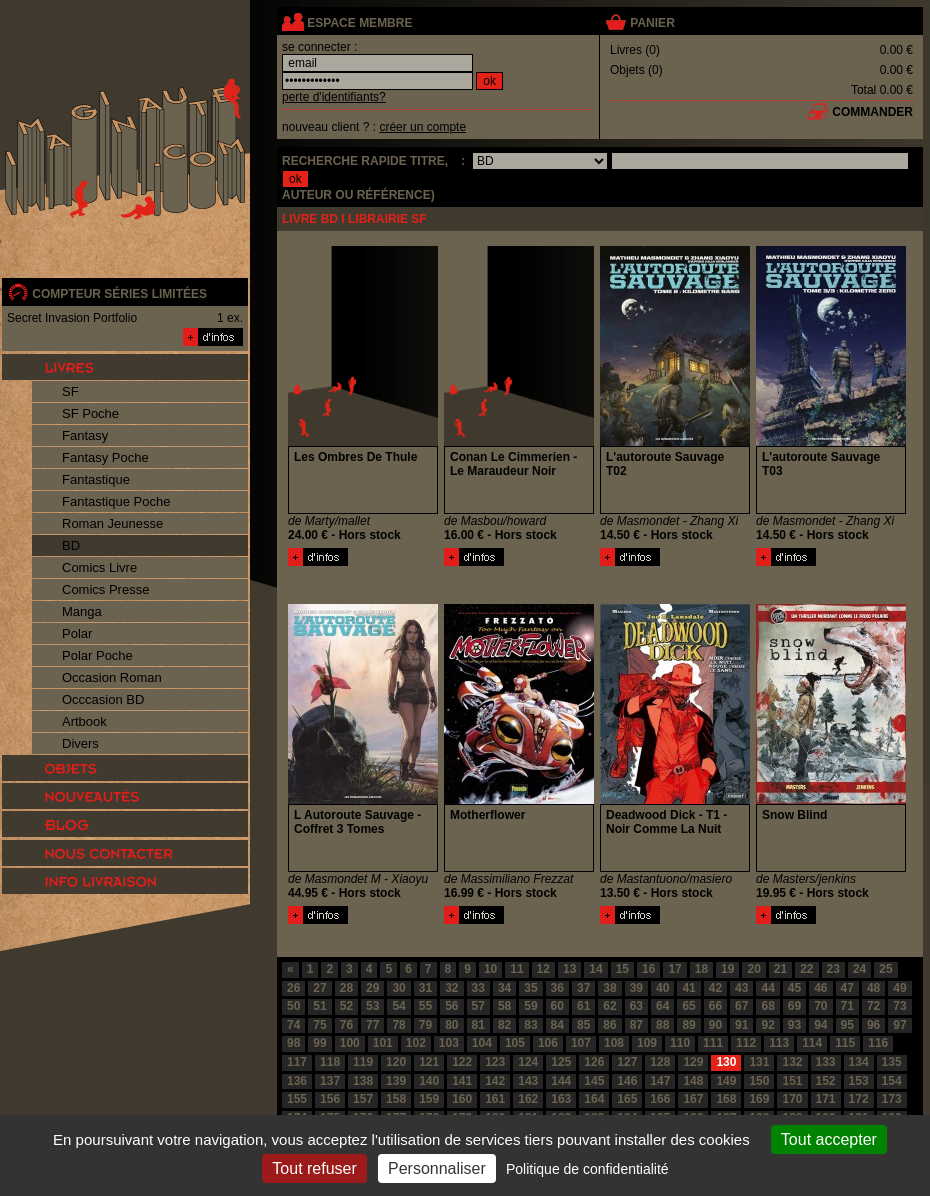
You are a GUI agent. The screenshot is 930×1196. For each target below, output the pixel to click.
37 (583, 988)
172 (859, 1099)
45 (794, 988)
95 (847, 1025)
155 (297, 1099)
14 (595, 969)
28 (346, 988)
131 (759, 1062)
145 (594, 1081)
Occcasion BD (103, 699)
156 (330, 1099)
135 (892, 1062)
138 (363, 1081)
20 (753, 969)
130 (726, 1062)
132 (792, 1062)
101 (383, 1043)
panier (652, 23)
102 (416, 1043)
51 (319, 1006)
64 (662, 1006)
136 (297, 1081)
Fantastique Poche (116, 501)
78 (398, 1025)
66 (715, 1006)
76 (346, 1025)
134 (859, 1062)
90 (715, 1025)
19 (727, 969)
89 (688, 1025)
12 (543, 969)
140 (429, 1081)
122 (462, 1062)
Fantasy (85, 435)
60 (557, 1006)
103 (449, 1043)
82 (504, 1025)
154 (892, 1081)
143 (528, 1081)
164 (594, 1099)
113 (779, 1043)
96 (873, 1025)
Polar (77, 633)
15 (622, 969)
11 (516, 969)
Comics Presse (105, 589)
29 (372, 988)
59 (530, 1006)
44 (767, 988)
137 (330, 1081)
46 (820, 988)
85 (583, 1025)
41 (688, 988)
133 (826, 1062)
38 (609, 988)
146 (627, 1081)
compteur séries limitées (119, 294)
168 (726, 1099)
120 (396, 1062)
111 (713, 1043)
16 (648, 969)
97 (899, 1025)
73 (899, 1006)
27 (319, 988)
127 (627, 1062)
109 (647, 1043)
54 (398, 1006)
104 (482, 1043)
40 (662, 988)
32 (451, 988)
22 (806, 969)
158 (396, 1099)
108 (614, 1043)
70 (820, 1006)
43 (741, 988)
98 (293, 1043)
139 (396, 1081)
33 (478, 988)
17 (674, 969)
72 (873, 1006)
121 (429, 1062)
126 (594, 1062)
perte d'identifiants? (334, 97)
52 (346, 1006)
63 (636, 1006)
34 (504, 988)
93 (794, 1025)
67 (741, 1006)
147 (660, 1081)
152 (826, 1081)
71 (847, 1006)
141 (462, 1081)
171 (826, 1099)
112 (746, 1043)
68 (767, 1006)
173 (892, 1099)
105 (515, 1043)
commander (872, 112)
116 (878, 1043)
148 (693, 1081)
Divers (80, 743)
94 (820, 1025)
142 (495, 1081)
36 (557, 988)
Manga (82, 611)
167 (693, 1099)
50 (293, 1006)
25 (885, 969)
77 (372, 1025)
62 (609, 1006)
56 (451, 1006)
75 (319, 1025)
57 (478, 1006)
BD (71, 545)
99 (319, 1043)
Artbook (84, 721)
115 (845, 1043)
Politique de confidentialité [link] (587, 1169)
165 (627, 1099)
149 (726, 1081)
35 (530, 988)
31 (425, 988)
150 (759, 1081)
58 (504, 1006)
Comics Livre (99, 567)
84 (557, 1025)
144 (561, 1081)
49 (899, 988)
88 (662, 1025)
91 (741, 1025)
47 (847, 988)
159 (429, 1099)
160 (462, 1099)
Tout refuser (314, 1168)
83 (530, 1025)
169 (759, 1099)
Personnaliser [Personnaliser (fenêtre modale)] (437, 1168)
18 (701, 969)
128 (660, 1062)
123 (495, 1062)
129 (693, 1062)
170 (792, 1099)
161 (495, 1099)
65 (688, 1006)
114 (812, 1043)
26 (293, 988)
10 (490, 969)
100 (350, 1043)
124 (528, 1062)
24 (859, 969)
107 (581, 1043)
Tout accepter (829, 1139)
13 (569, 969)
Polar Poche (97, 655)
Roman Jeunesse (112, 523)
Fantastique (96, 479)
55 (425, 1006)
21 (780, 969)
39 (636, 988)
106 (548, 1043)
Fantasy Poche (105, 457)
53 (372, 1006)
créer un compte (422, 127)
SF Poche (90, 413)
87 (636, 1025)
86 (609, 1025)
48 (873, 988)
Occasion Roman (112, 677)
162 (528, 1099)
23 (833, 969)
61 (583, 1006)
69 (794, 1006)
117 (297, 1062)
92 (767, 1025)
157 (363, 1099)
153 (859, 1081)
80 (451, 1025)
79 (425, 1025)
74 (293, 1025)
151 (792, 1081)
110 (680, 1043)
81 (478, 1025)
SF (70, 391)
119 (363, 1062)
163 (561, 1099)
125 (561, 1062)
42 (715, 988)
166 (660, 1099)
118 (330, 1062)
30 (398, 988)
